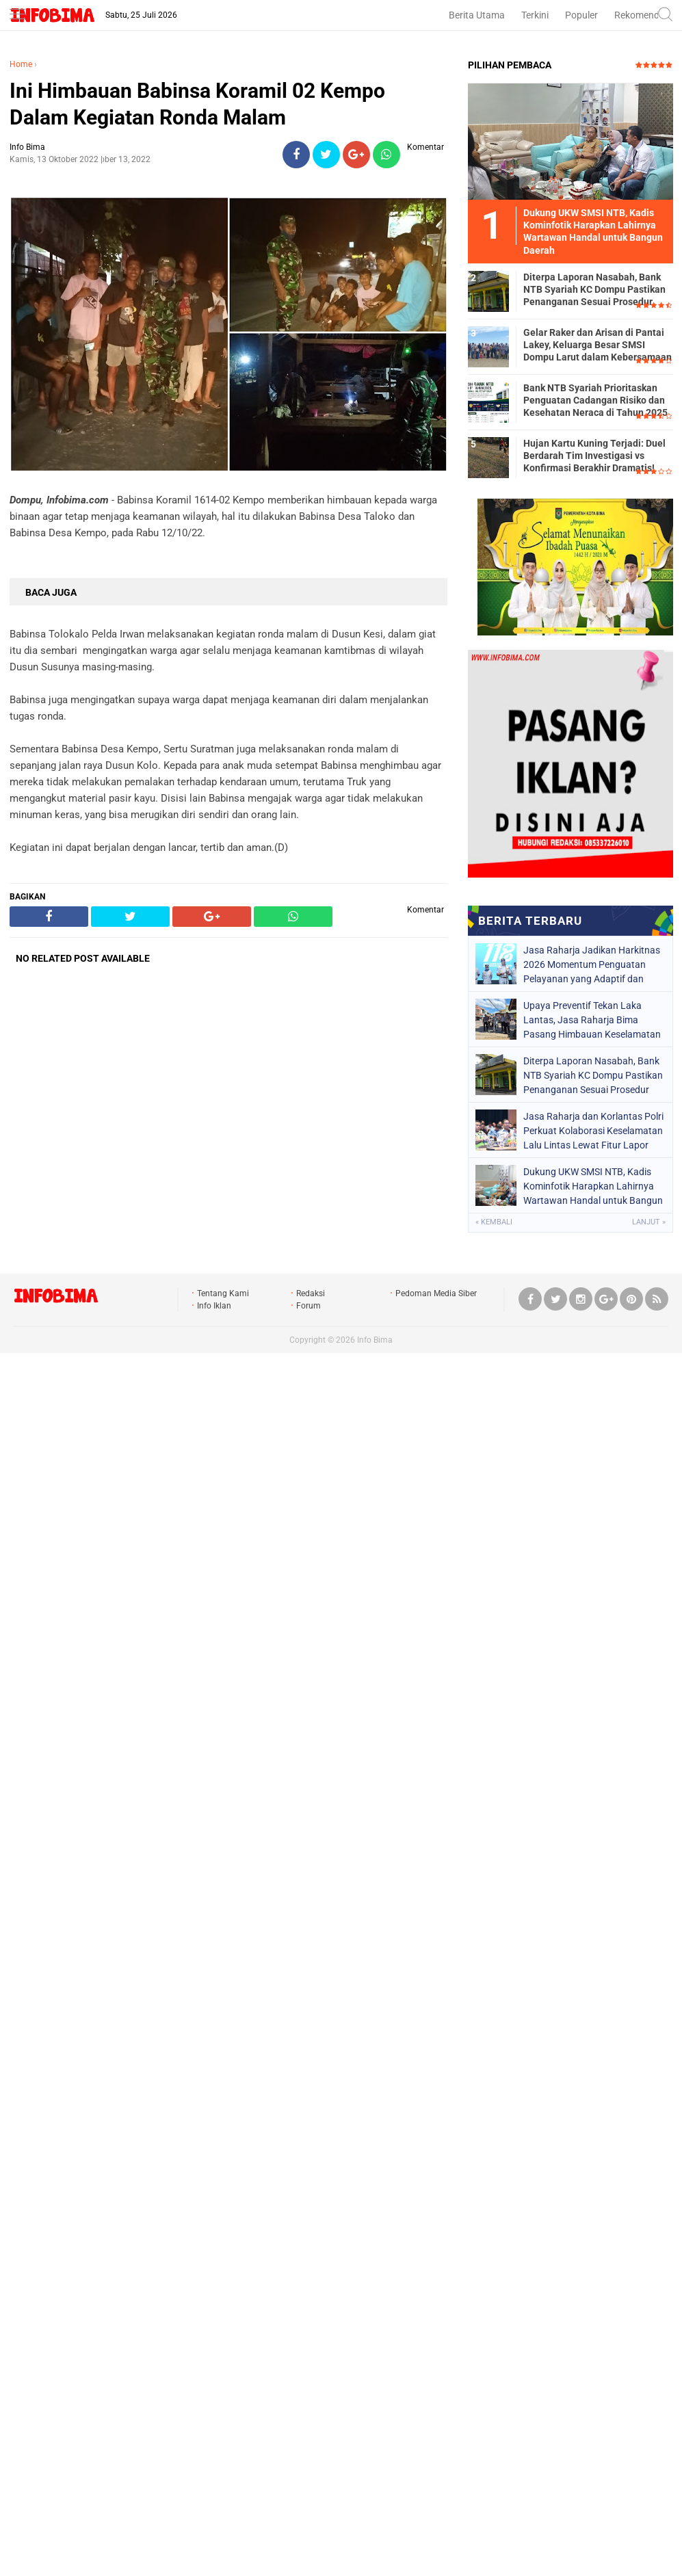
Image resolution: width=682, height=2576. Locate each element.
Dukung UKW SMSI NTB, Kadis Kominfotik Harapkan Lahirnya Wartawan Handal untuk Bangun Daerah (593, 1186)
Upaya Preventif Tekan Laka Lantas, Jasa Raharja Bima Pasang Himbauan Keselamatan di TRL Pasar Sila (592, 1020)
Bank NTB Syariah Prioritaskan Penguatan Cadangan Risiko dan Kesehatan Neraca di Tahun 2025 (595, 400)
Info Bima (375, 1340)
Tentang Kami (223, 1293)
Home (21, 64)
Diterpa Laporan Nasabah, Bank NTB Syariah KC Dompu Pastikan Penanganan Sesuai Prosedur (594, 289)
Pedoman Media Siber (436, 1293)
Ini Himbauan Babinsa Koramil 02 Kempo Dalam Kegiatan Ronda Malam (197, 104)
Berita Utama (477, 15)
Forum (308, 1306)
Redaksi (310, 1293)
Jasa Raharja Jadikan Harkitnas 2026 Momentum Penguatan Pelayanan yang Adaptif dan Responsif (591, 964)
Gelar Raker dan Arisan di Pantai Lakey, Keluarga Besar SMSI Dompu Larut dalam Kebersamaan (597, 345)
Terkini (535, 15)
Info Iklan (214, 1306)
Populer (581, 15)
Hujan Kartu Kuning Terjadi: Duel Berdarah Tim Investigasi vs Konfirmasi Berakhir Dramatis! (594, 455)
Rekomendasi (643, 15)
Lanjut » (649, 1222)
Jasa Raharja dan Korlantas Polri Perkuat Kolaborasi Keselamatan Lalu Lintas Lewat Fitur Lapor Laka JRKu (593, 1131)
